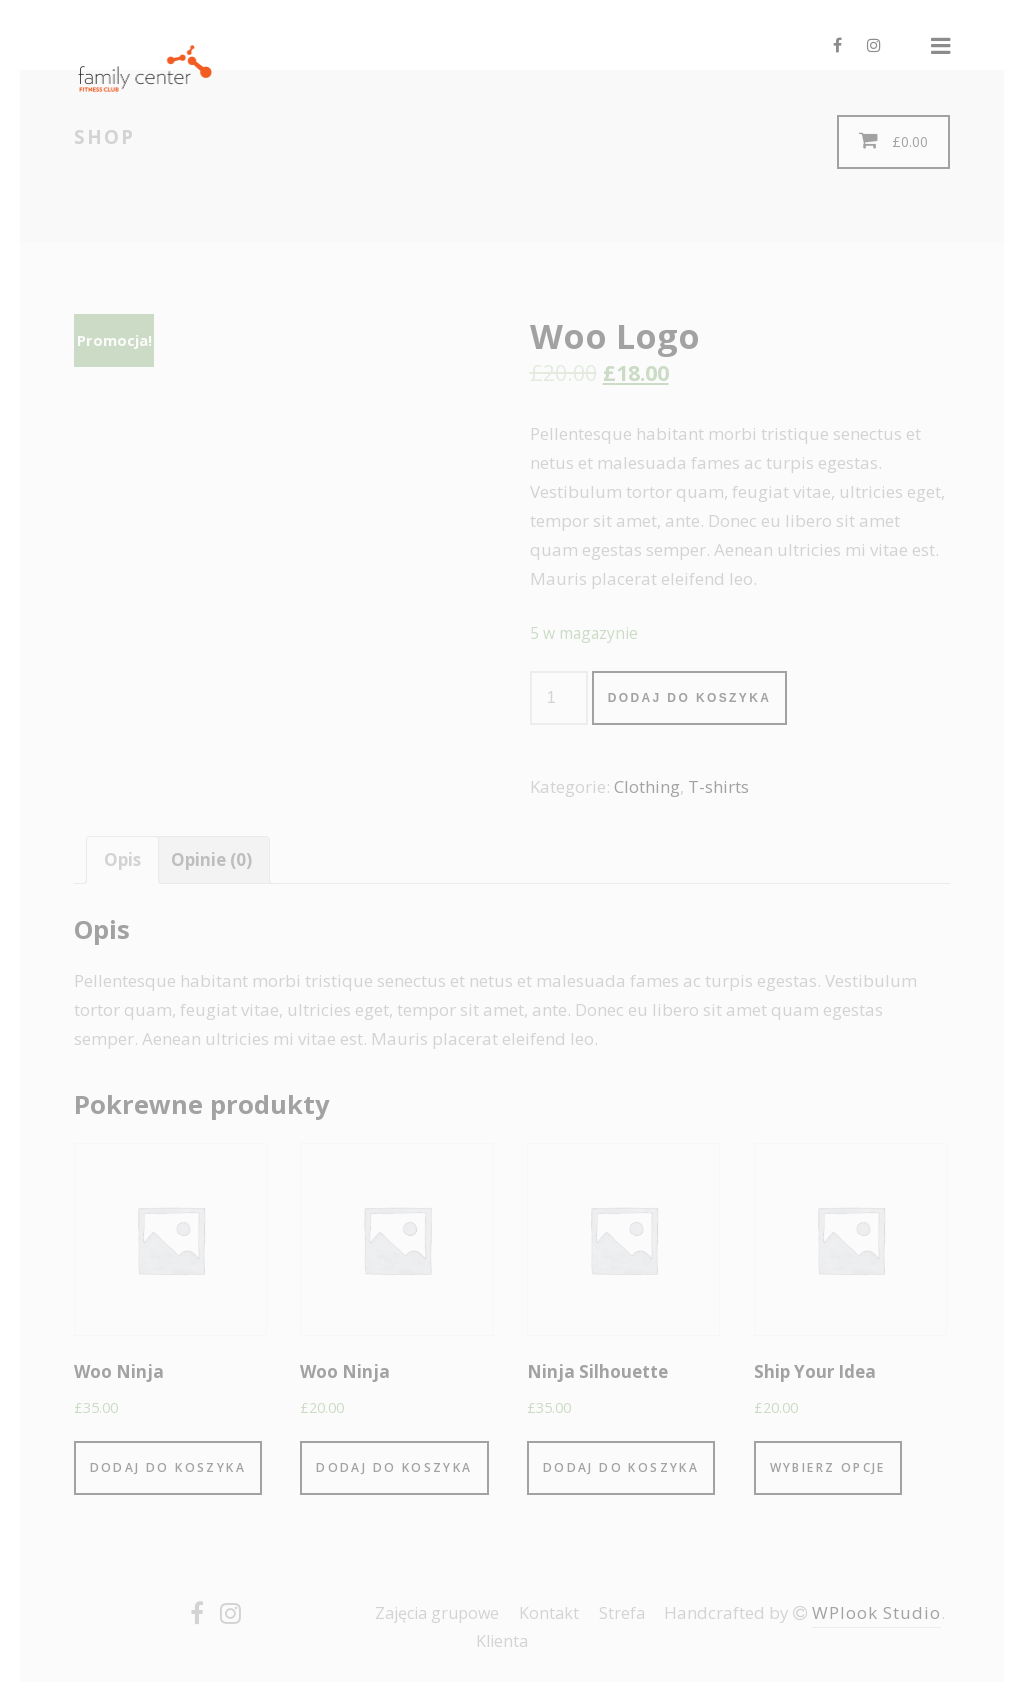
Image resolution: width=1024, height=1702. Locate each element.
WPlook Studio (876, 1612)
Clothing (647, 786)
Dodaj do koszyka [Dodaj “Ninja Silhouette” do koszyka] (621, 1467)
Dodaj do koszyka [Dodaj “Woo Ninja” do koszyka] (168, 1467)
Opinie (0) (211, 859)
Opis (122, 859)
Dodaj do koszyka (690, 698)
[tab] (122, 860)
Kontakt (549, 1613)
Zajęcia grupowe (437, 1613)
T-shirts (718, 786)
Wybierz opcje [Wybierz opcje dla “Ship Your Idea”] (828, 1467)
